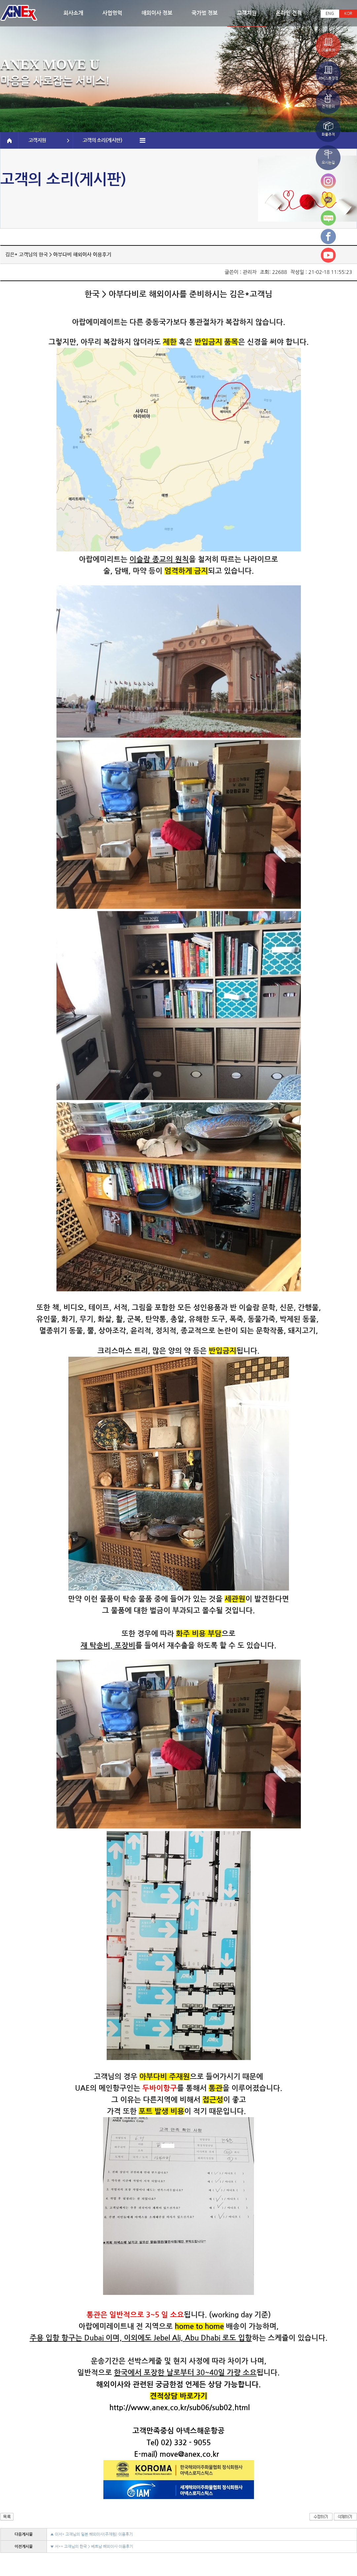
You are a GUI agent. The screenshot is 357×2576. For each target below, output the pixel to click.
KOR (348, 14)
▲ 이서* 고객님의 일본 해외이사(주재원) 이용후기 (91, 2534)
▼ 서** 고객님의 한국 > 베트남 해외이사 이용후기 (91, 2547)
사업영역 (112, 13)
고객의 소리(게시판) (114, 140)
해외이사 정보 (156, 13)
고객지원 (247, 13)
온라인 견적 (289, 13)
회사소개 (73, 13)
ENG (330, 14)
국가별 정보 (205, 13)
